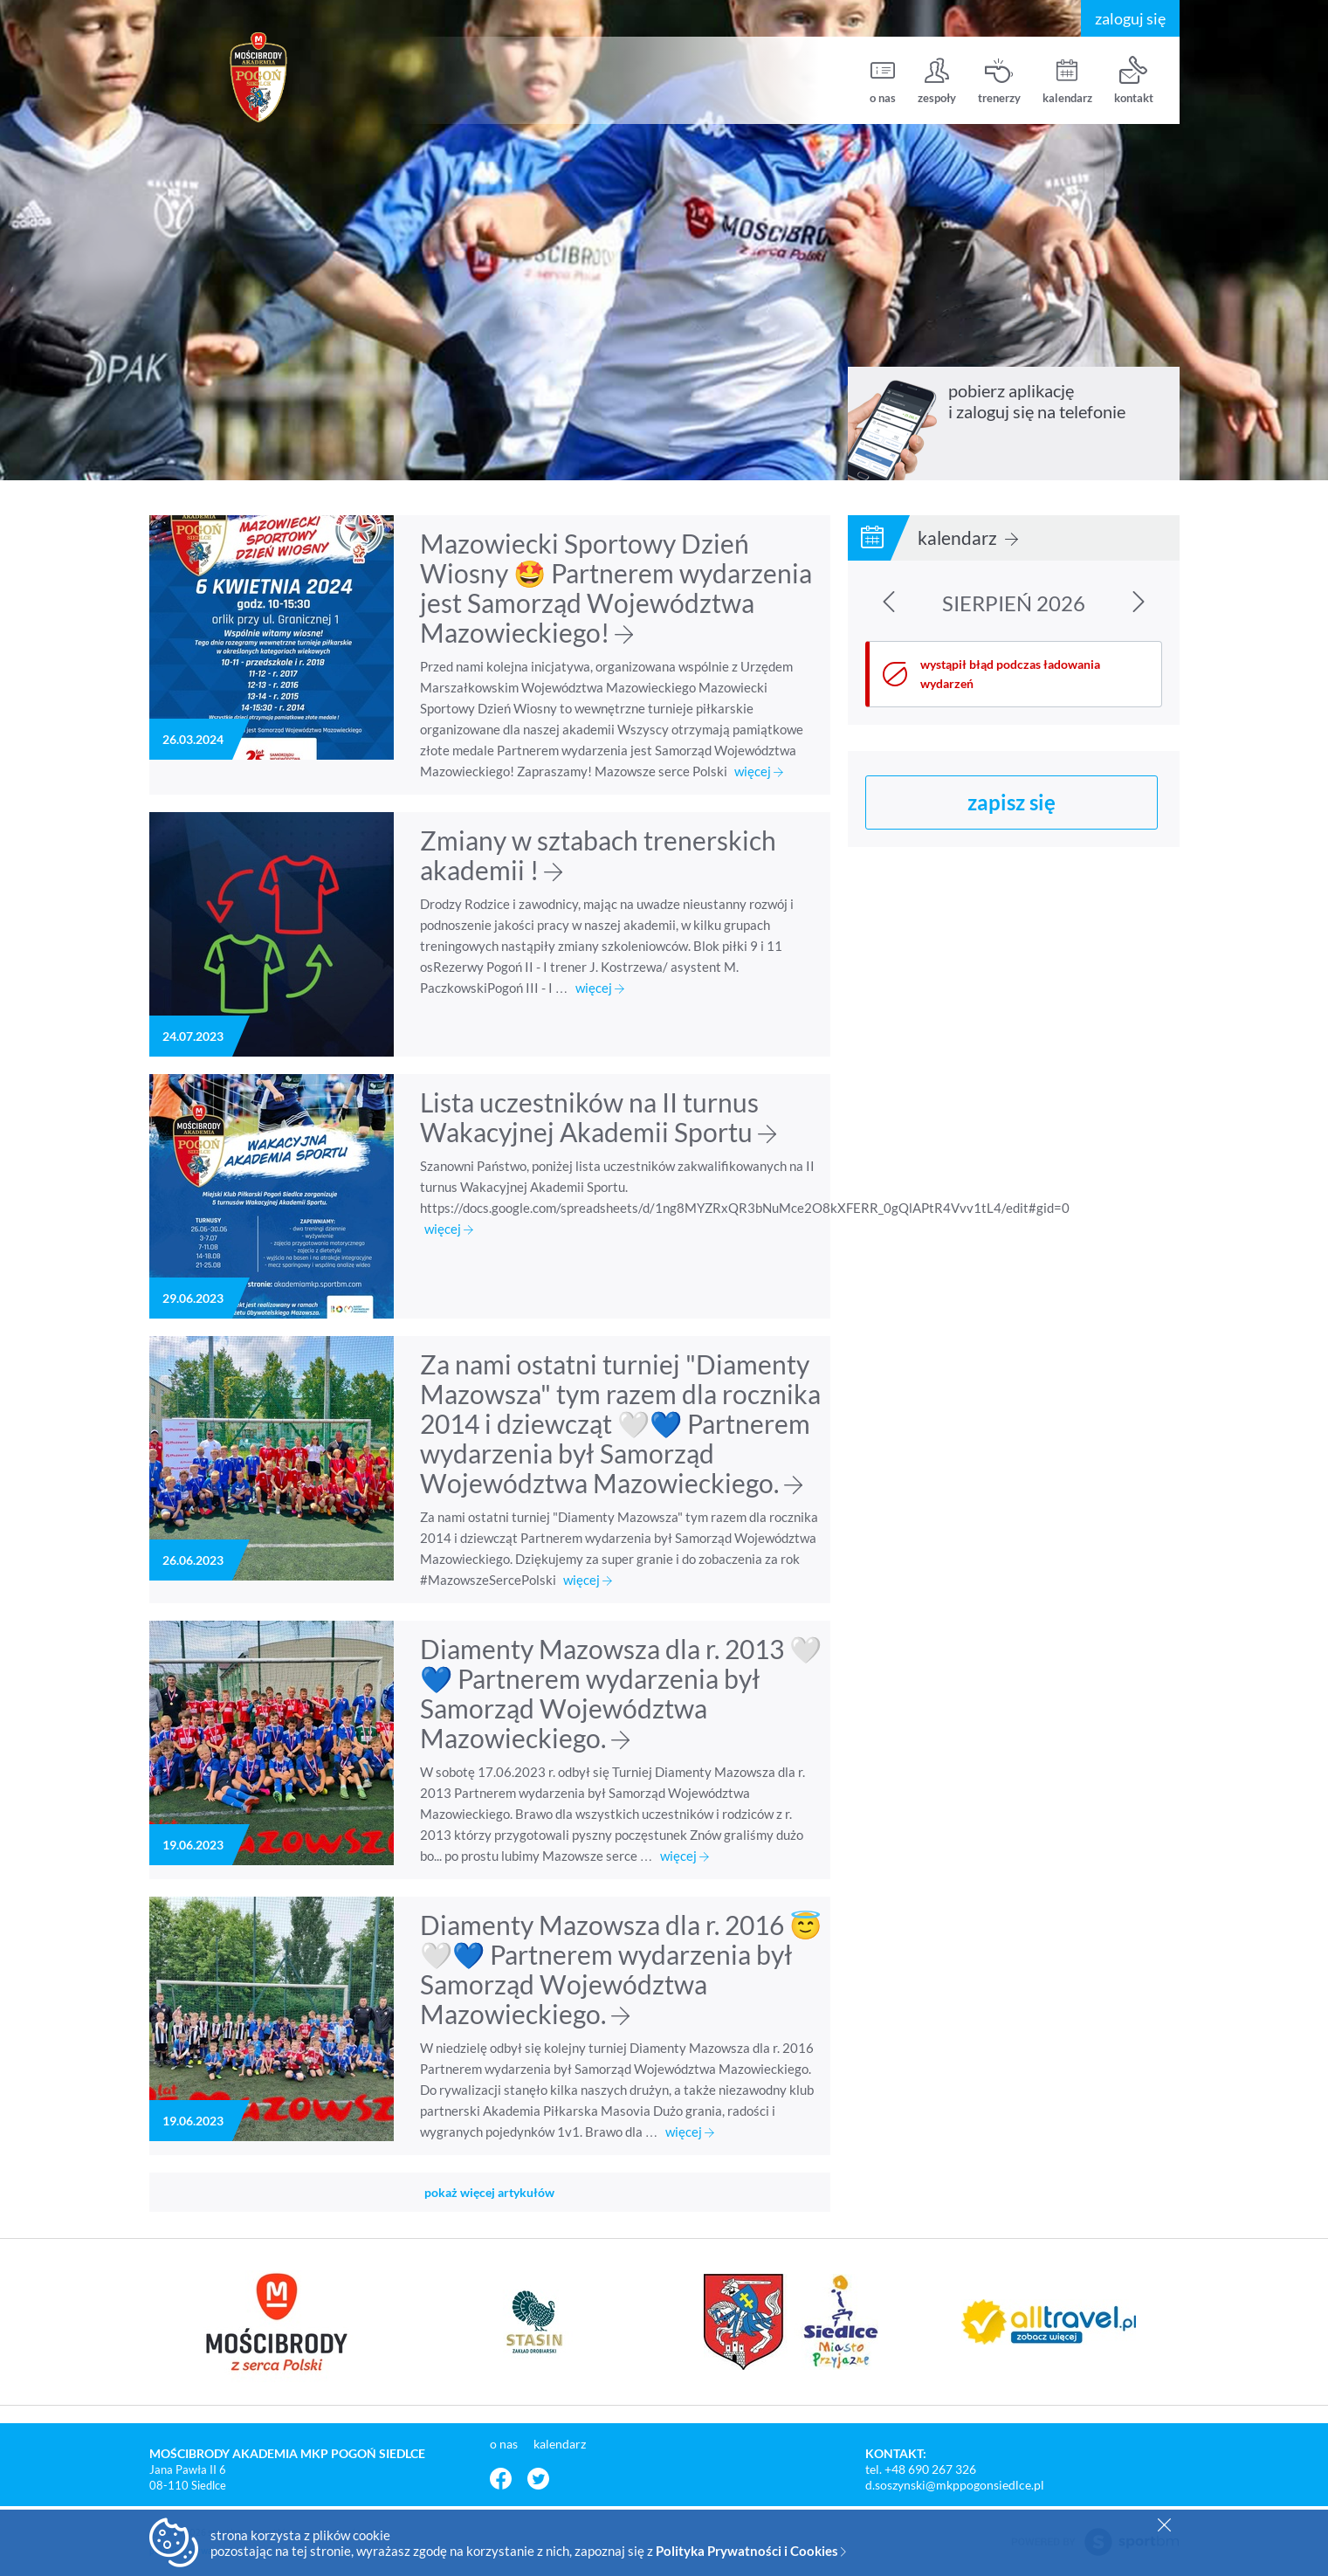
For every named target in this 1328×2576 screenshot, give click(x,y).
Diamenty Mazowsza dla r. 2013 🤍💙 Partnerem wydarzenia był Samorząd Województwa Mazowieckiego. (621, 1693)
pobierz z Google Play (1109, 451)
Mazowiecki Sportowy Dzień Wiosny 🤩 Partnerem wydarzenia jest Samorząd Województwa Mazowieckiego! (616, 587)
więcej (758, 771)
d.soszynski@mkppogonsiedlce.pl (954, 2484)
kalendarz (1067, 81)
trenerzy (999, 81)
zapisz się (1011, 802)
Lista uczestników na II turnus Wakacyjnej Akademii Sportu (598, 1116)
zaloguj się (1130, 18)
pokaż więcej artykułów (489, 2192)
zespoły (937, 81)
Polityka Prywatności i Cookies (751, 2551)
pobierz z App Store (998, 451)
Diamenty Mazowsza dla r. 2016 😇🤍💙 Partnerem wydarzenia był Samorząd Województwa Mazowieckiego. (621, 1969)
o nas (883, 81)
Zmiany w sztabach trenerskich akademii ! (598, 854)
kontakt (1133, 81)
